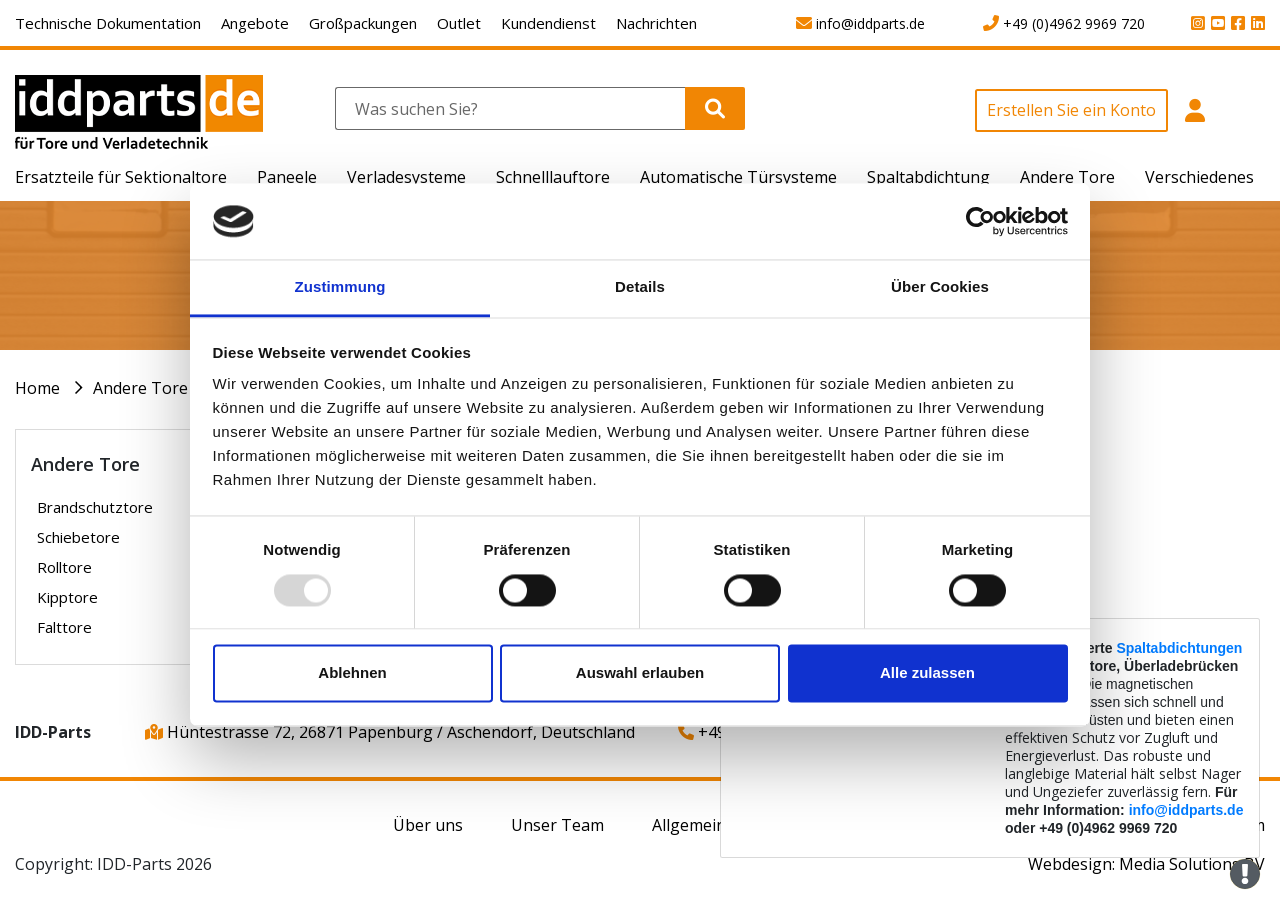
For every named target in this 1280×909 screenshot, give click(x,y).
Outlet (459, 23)
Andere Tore (140, 388)
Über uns (428, 825)
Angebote (255, 23)
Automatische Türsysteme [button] (738, 177)
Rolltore (64, 567)
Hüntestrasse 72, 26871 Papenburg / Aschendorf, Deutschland (390, 732)
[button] (1194, 121)
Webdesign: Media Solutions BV (1146, 864)
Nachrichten (656, 23)
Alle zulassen (927, 673)
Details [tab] (640, 287)
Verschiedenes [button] (1199, 177)
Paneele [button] (287, 177)
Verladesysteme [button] (406, 177)
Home (37, 388)
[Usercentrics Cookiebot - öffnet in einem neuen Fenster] (980, 221)
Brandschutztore (95, 507)
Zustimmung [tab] (340, 287)
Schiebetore (78, 537)
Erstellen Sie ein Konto (1071, 110)
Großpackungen (363, 23)
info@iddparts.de (1186, 810)
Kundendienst (548, 23)
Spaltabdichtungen (1179, 648)
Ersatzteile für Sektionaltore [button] (121, 177)
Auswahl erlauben (640, 673)
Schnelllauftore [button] (553, 177)
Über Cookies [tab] (940, 287)
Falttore (64, 627)
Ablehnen (352, 673)
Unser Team (557, 825)
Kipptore (67, 597)
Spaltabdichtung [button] (928, 177)
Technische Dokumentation (108, 23)
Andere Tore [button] (1067, 177)
